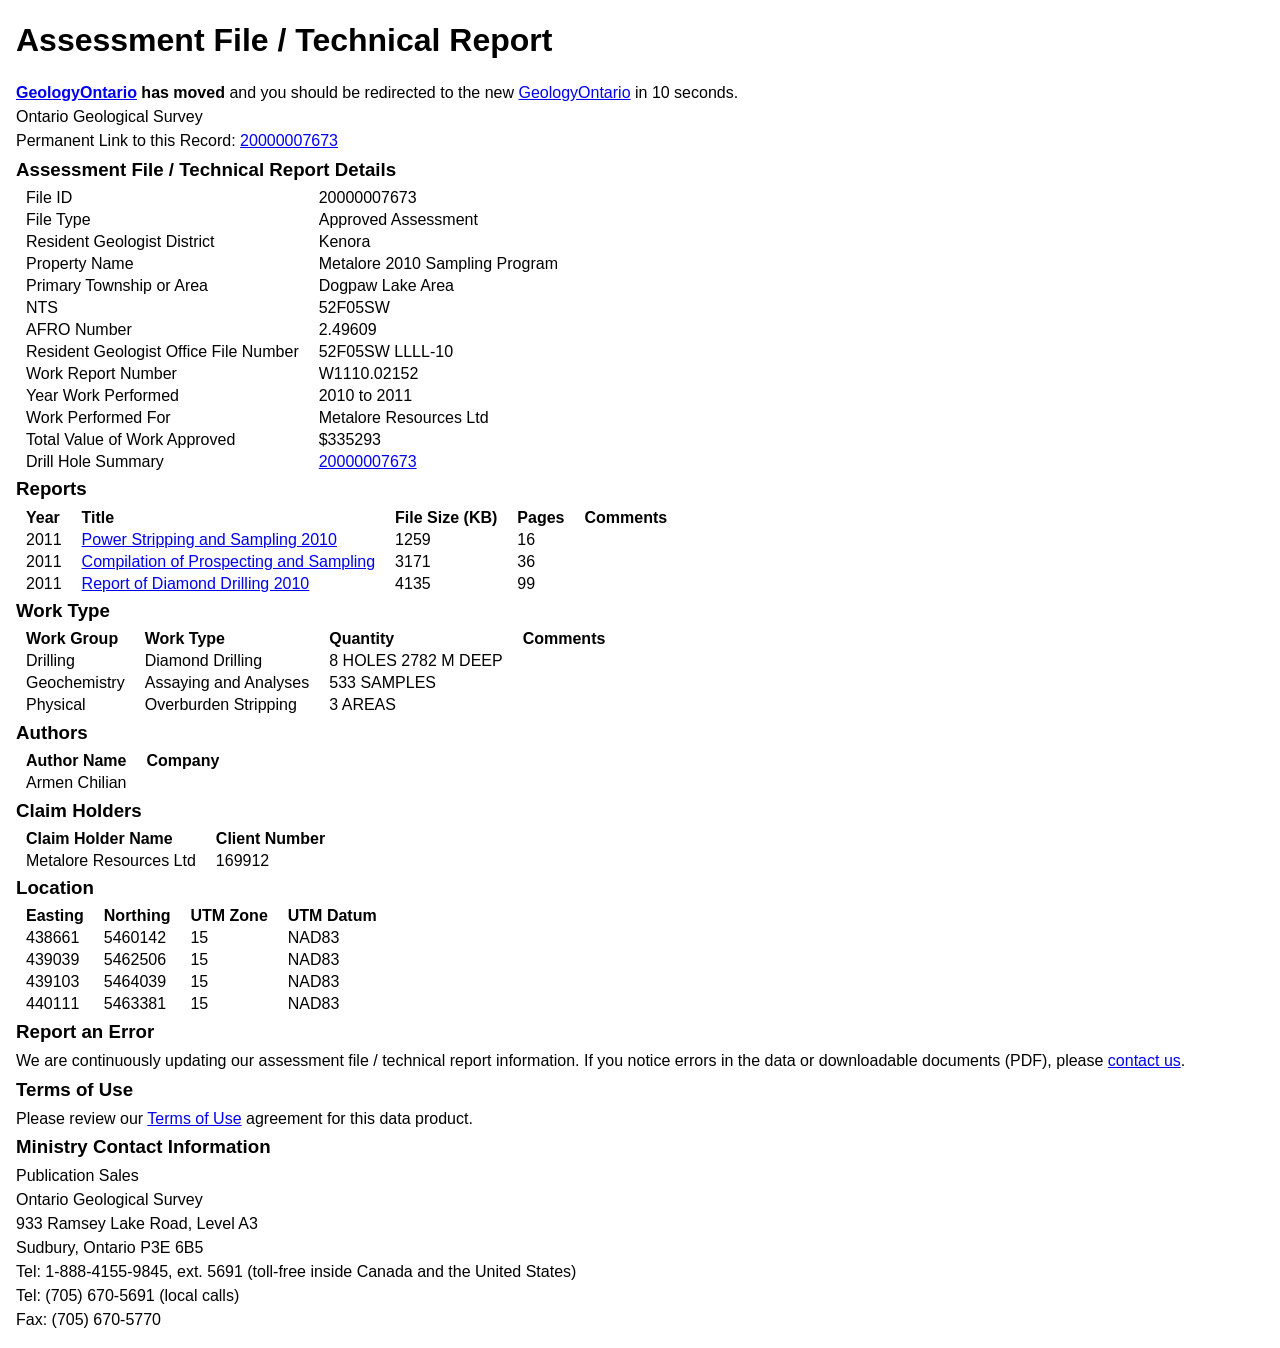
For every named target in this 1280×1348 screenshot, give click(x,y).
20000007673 (289, 140)
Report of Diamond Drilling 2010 (196, 583)
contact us (1144, 1060)
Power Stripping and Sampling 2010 (209, 539)
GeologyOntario (76, 92)
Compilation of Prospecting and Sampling (229, 561)
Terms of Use (194, 1118)
